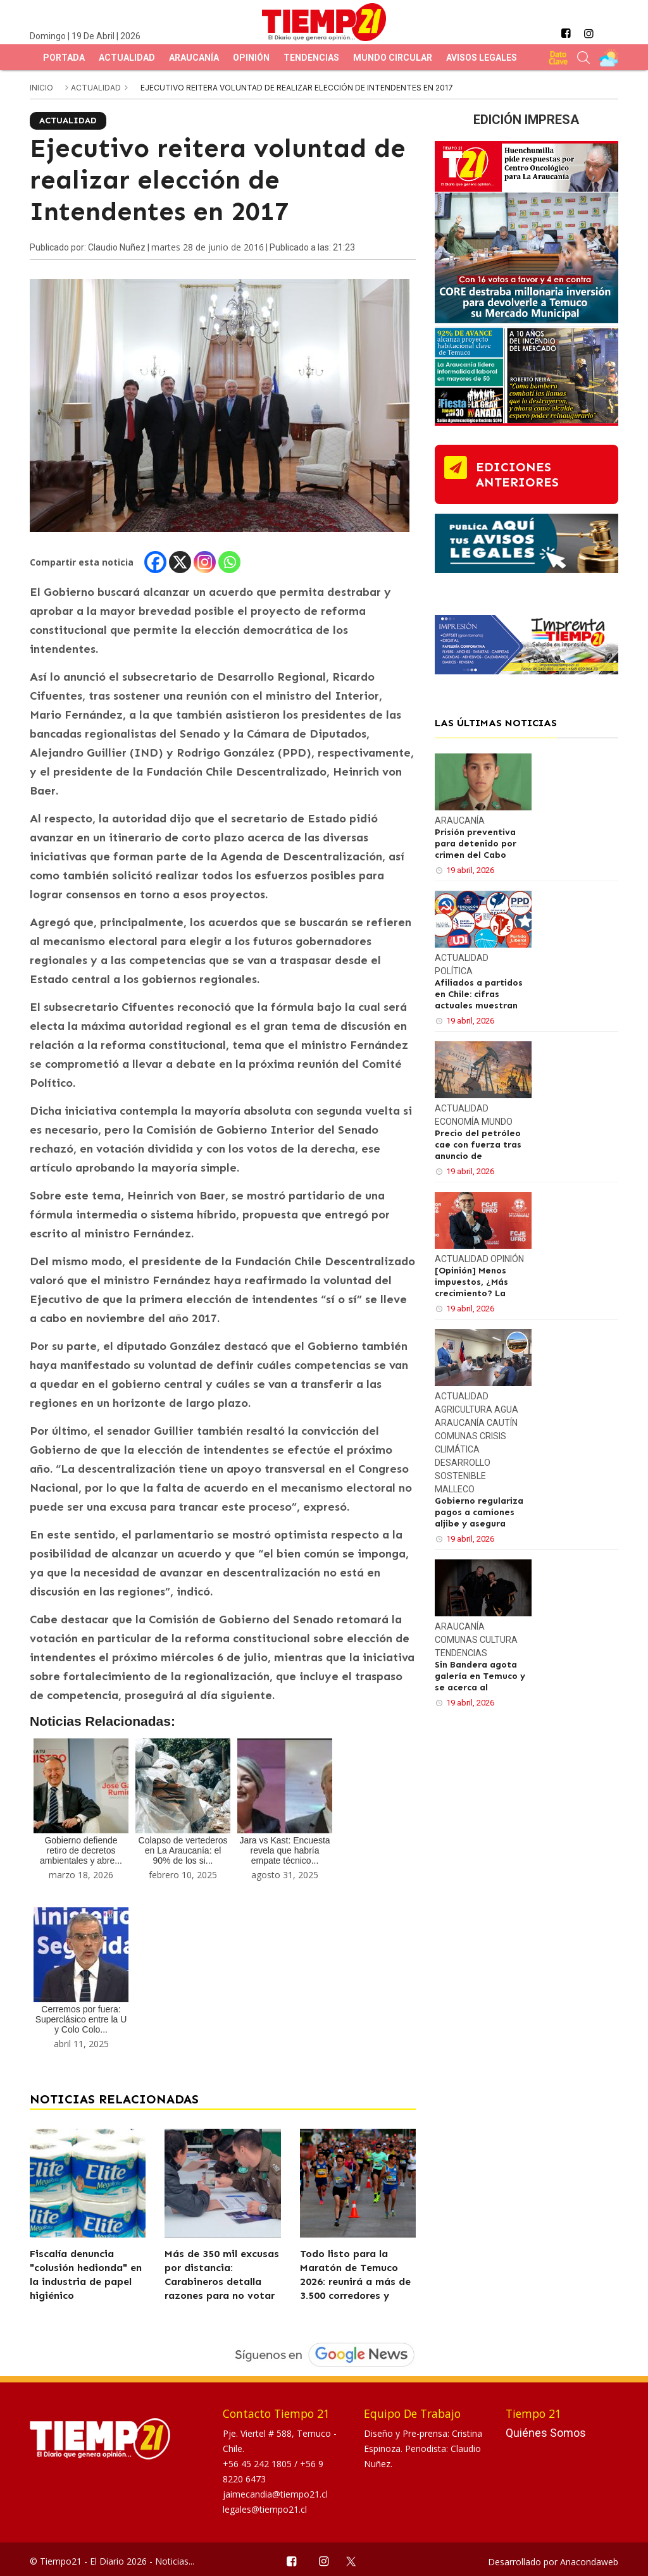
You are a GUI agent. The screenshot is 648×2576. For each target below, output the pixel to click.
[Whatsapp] (229, 562)
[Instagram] (205, 562)
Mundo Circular (392, 58)
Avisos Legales (481, 58)
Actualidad (127, 58)
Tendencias (311, 58)
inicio (41, 87)
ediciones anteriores (517, 474)
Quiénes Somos (546, 2432)
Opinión (251, 58)
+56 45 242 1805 (258, 2464)
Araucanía (194, 58)
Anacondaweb (589, 2562)
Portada (64, 58)
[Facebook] (155, 562)
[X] (180, 562)
